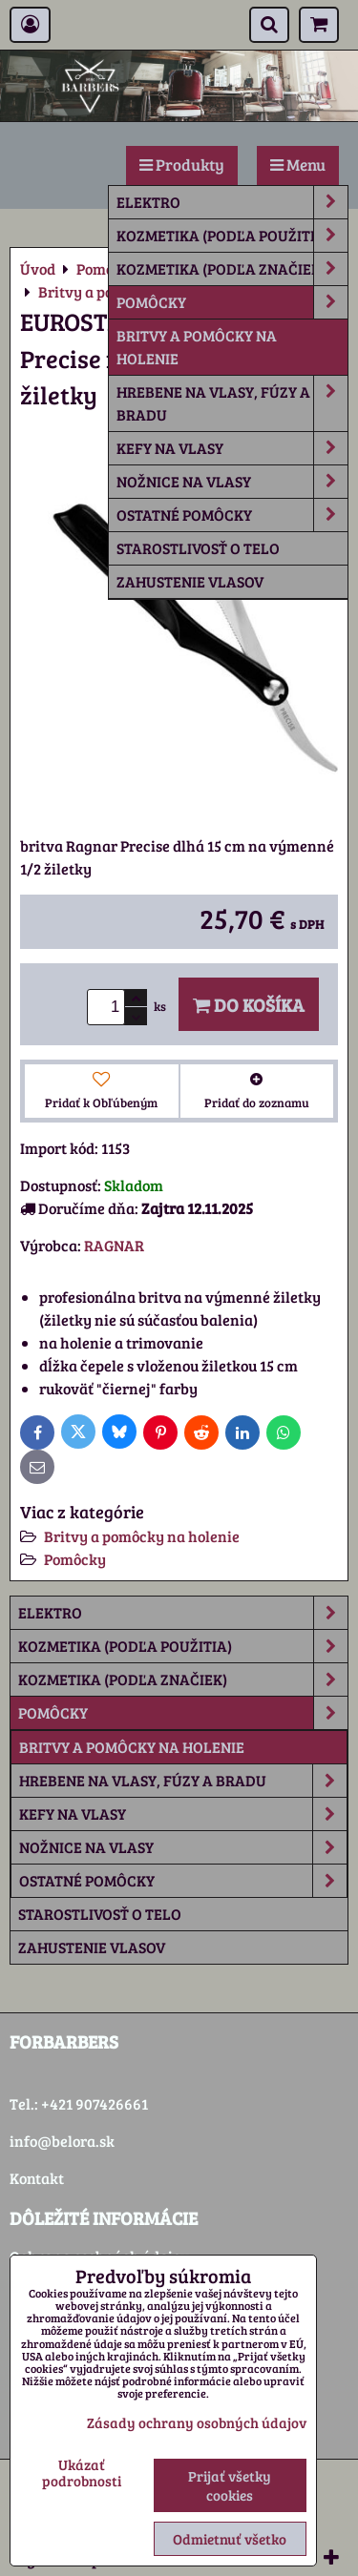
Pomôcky (231, 302)
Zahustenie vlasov (189, 581)
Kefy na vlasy (231, 448)
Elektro (231, 202)
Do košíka (249, 1004)
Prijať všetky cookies (229, 2485)
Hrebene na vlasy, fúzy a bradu (231, 403)
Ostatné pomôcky (231, 515)
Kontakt (37, 2178)
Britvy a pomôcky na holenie (196, 346)
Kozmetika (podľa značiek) (231, 269)
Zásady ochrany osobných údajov (196, 2422)
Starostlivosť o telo (198, 548)
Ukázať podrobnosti (81, 2472)
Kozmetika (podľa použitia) (231, 235)
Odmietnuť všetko (229, 2538)
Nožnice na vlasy (231, 481)
